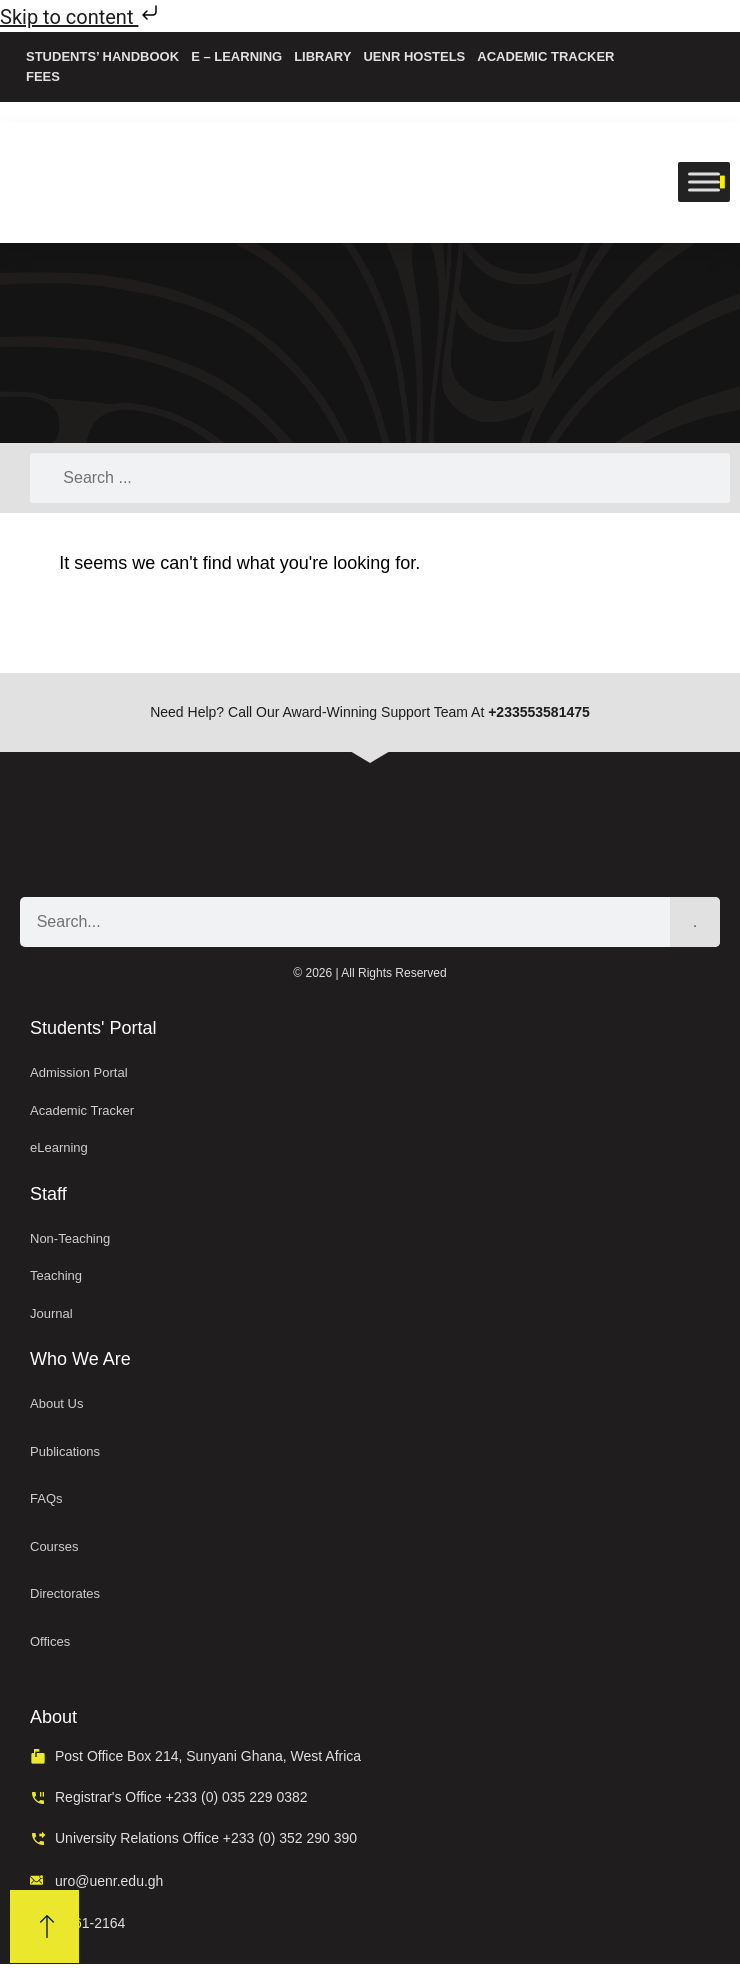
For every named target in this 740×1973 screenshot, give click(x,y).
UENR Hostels (414, 56)
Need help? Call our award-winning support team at (370, 712)
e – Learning (236, 56)
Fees (43, 76)
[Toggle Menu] (704, 181)
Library (322, 56)
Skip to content (81, 17)
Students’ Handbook (102, 56)
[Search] (695, 922)
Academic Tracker (545, 56)
